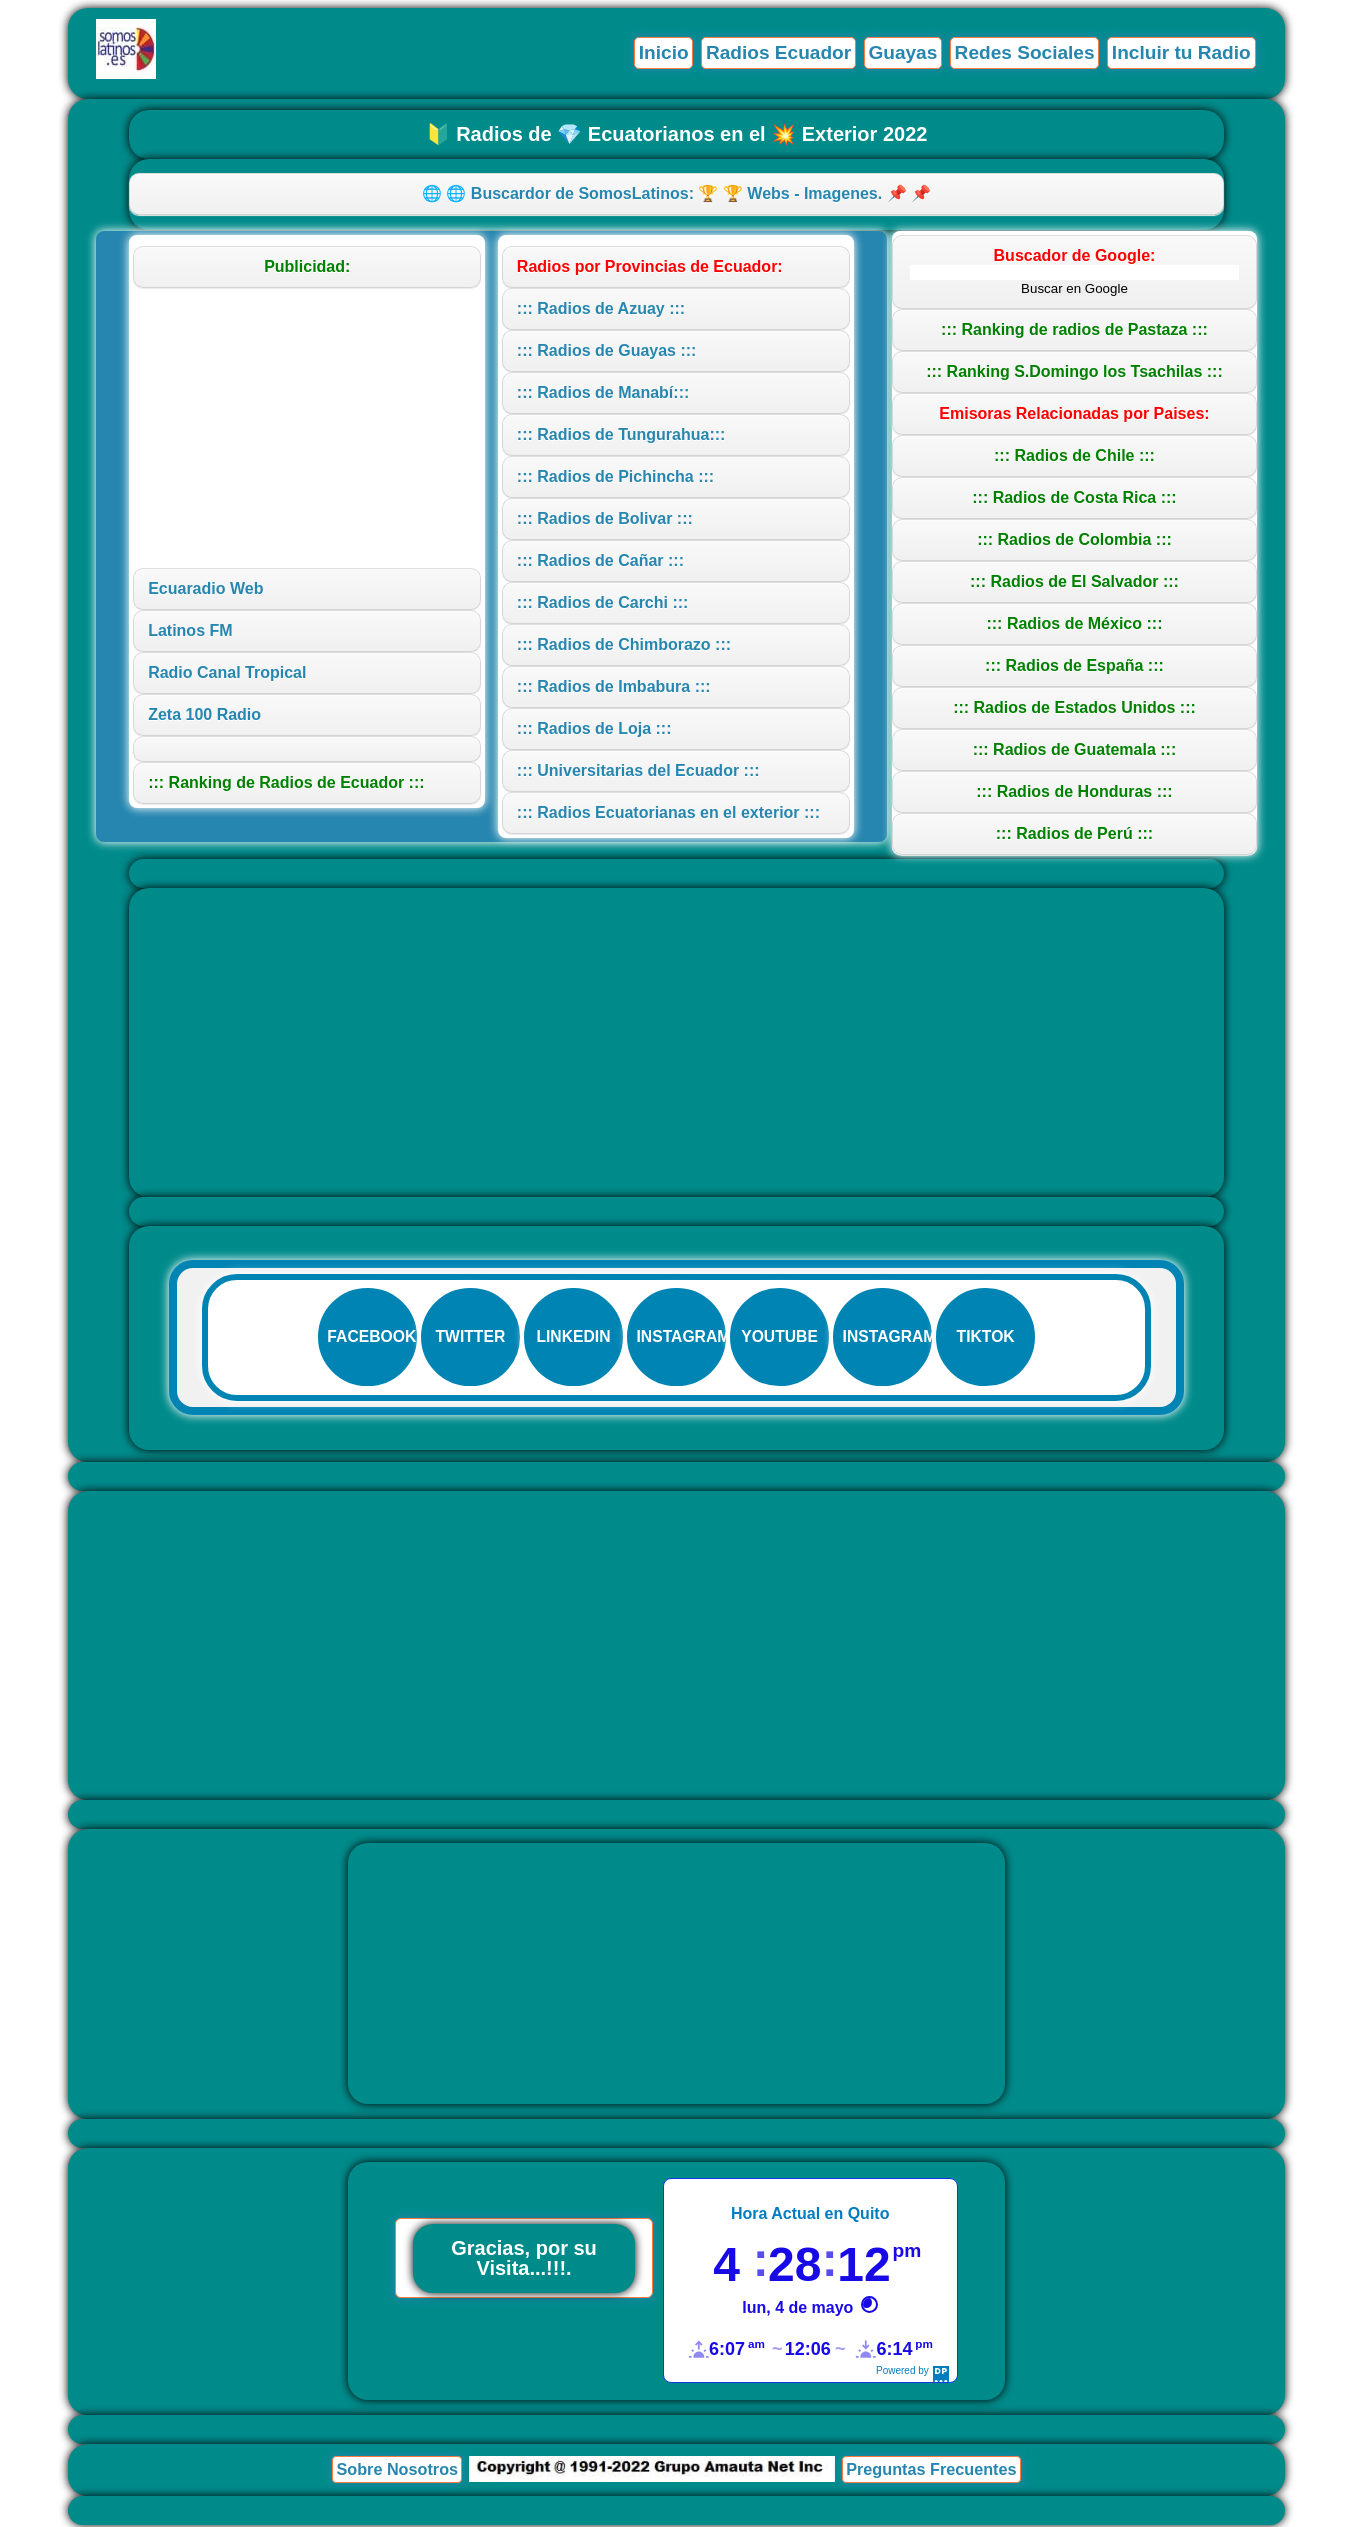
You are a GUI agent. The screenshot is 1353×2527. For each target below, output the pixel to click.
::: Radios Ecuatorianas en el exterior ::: (668, 812)
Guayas (900, 52)
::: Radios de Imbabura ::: (614, 686)
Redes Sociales (1023, 52)
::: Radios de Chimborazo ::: (624, 644)
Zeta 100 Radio (204, 714)
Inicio (661, 52)
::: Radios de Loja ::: (594, 728)
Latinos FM (190, 630)
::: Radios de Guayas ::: (607, 350)
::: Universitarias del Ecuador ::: (638, 770)
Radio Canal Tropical (227, 672)
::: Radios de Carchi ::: (603, 602)
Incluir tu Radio (1181, 52)
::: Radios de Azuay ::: (601, 308)
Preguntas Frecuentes (931, 2471)
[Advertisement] (307, 428)
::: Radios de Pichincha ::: (615, 476)
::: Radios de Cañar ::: (600, 560)
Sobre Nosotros (397, 2471)
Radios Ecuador (776, 52)
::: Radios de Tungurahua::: (621, 434)
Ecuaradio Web (205, 588)
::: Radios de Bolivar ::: (605, 518)
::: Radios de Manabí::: (603, 392)
